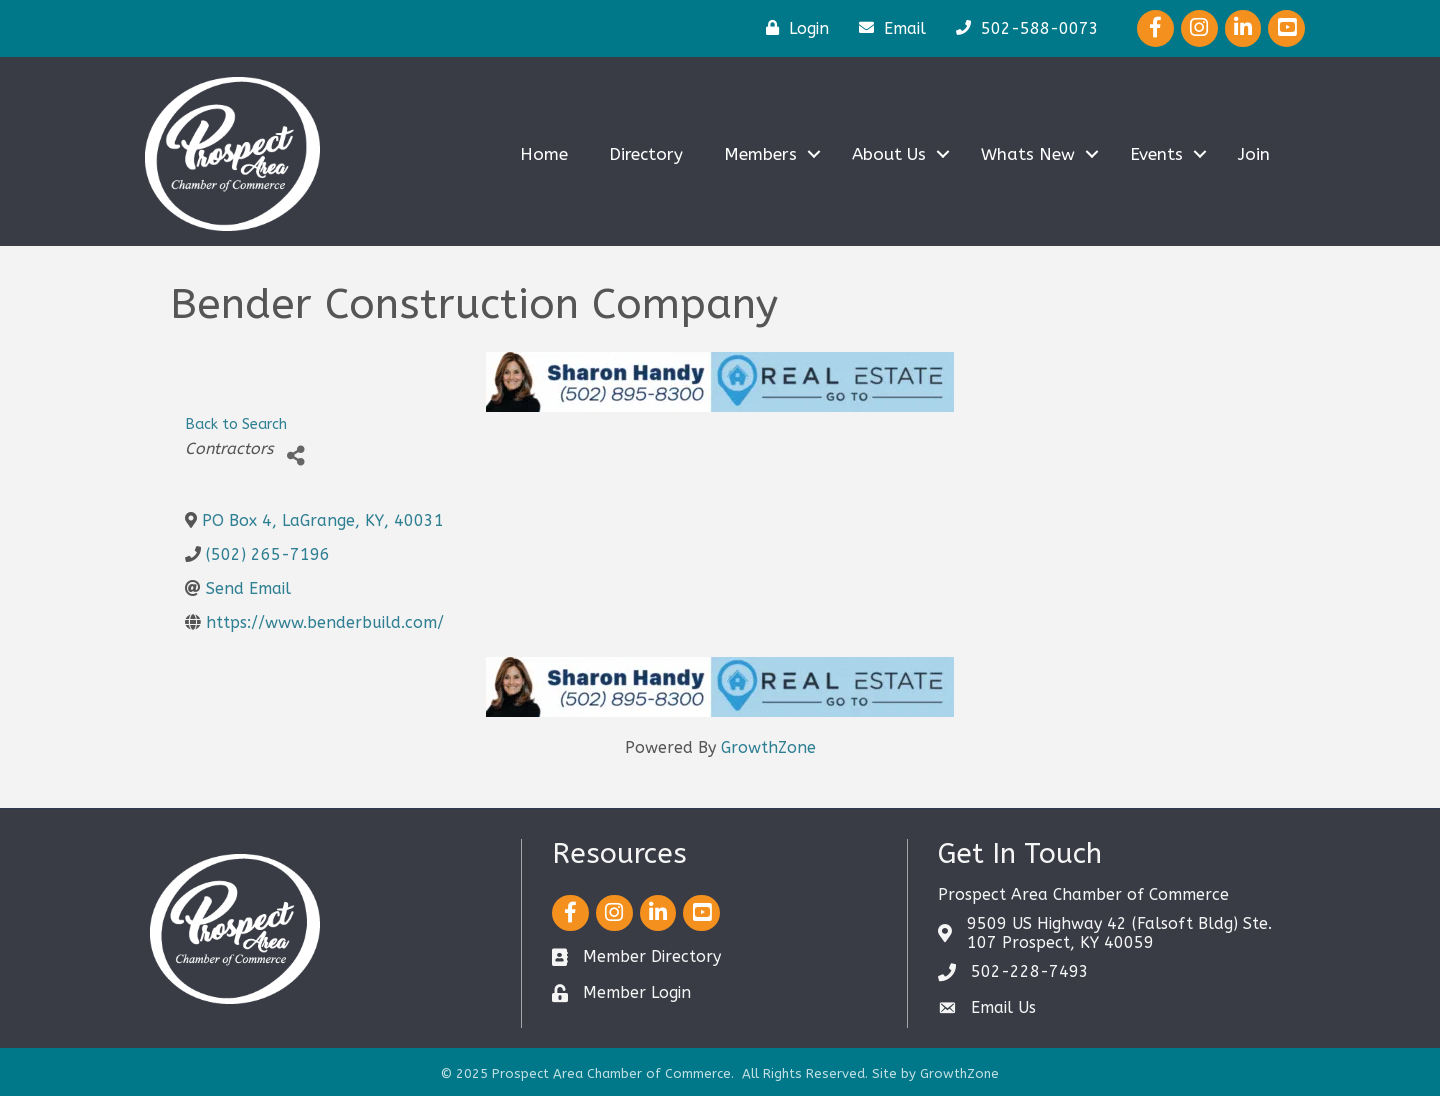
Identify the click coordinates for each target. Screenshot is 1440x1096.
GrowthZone (768, 747)
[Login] (792, 28)
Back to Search (236, 424)
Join (1254, 154)
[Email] (887, 28)
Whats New (1028, 154)
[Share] (295, 456)
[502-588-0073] (1022, 28)
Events (1156, 154)
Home (544, 154)
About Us (889, 154)
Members (760, 154)
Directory (646, 154)
